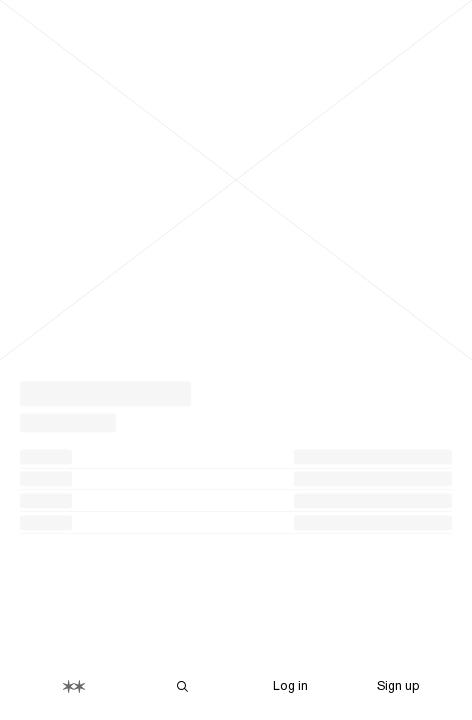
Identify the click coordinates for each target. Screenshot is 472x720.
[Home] (74, 686)
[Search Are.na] (182, 686)
